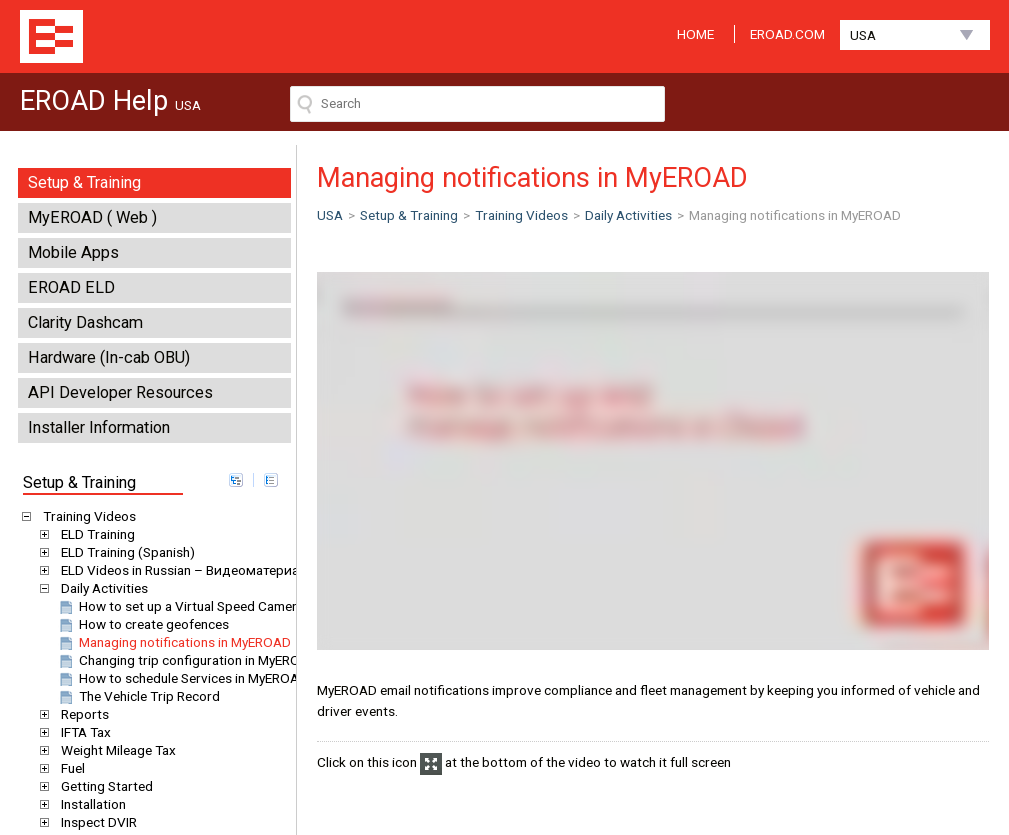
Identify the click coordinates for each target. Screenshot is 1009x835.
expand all (236, 480)
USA (863, 35)
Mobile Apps (73, 252)
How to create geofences (142, 624)
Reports (81, 714)
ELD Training (94, 534)
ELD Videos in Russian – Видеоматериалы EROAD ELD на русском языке (279, 570)
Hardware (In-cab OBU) (109, 357)
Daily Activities (101, 588)
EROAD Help (51, 36)
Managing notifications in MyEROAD (173, 642)
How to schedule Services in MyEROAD (182, 678)
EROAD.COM (787, 34)
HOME (695, 34)
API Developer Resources (120, 392)
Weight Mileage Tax (115, 750)
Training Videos (86, 516)
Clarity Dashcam (85, 322)
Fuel (69, 768)
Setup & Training (84, 182)
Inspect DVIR (95, 822)
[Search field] (477, 104)
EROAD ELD (71, 287)
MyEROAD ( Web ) (92, 217)
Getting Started (103, 786)
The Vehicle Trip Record (138, 696)
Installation (90, 804)
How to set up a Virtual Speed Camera (180, 606)
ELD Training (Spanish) (124, 552)
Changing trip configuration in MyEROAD (187, 660)
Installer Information (99, 427)
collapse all (271, 480)
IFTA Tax (82, 732)
